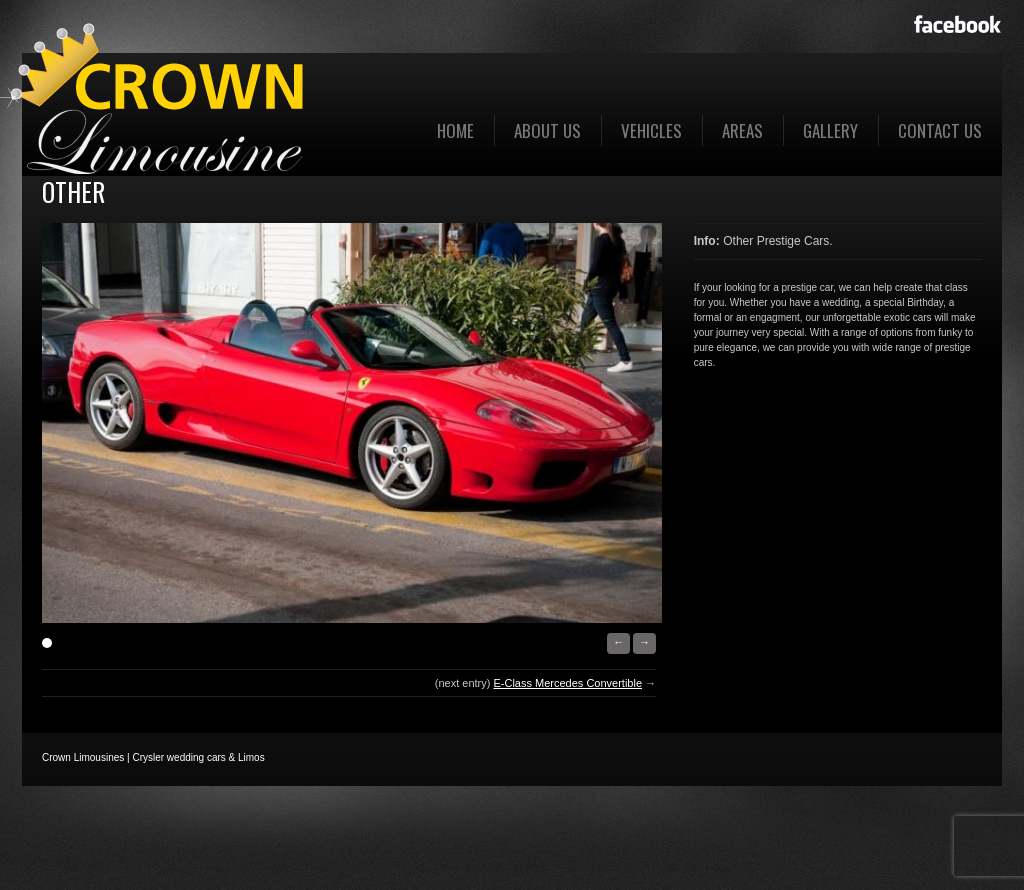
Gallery (830, 130)
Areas (742, 130)
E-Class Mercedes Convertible (567, 683)
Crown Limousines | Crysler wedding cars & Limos (153, 757)
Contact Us (940, 130)
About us (547, 130)
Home (455, 130)
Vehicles (651, 130)
